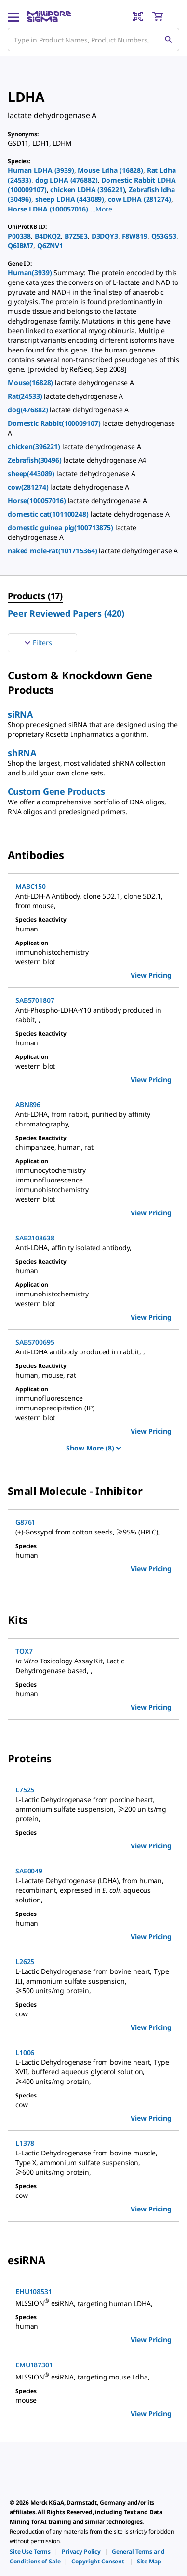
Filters (37, 642)
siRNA (20, 714)
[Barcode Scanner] (138, 16)
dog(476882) (29, 409)
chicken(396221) (35, 446)
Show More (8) (93, 1447)
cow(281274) (29, 487)
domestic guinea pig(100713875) (61, 527)
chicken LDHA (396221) (87, 189)
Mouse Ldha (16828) (110, 170)
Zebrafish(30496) (36, 460)
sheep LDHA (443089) (69, 199)
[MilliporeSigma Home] (49, 16)
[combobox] (93, 39)
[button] (101, 208)
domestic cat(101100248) (49, 514)
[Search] (168, 39)
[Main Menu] (13, 16)
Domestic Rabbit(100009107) (55, 423)
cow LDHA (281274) (139, 199)
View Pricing (151, 975)
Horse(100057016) (38, 500)
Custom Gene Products (56, 791)
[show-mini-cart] (165, 16)
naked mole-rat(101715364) (53, 550)
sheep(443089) (32, 473)
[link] (30, 2552)
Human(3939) (30, 272)
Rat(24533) (26, 396)
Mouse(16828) (31, 382)
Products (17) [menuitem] (35, 596)
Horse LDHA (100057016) (48, 208)
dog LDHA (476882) (66, 179)
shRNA (22, 753)
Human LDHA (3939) (41, 170)
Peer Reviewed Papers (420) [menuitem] (66, 613)
